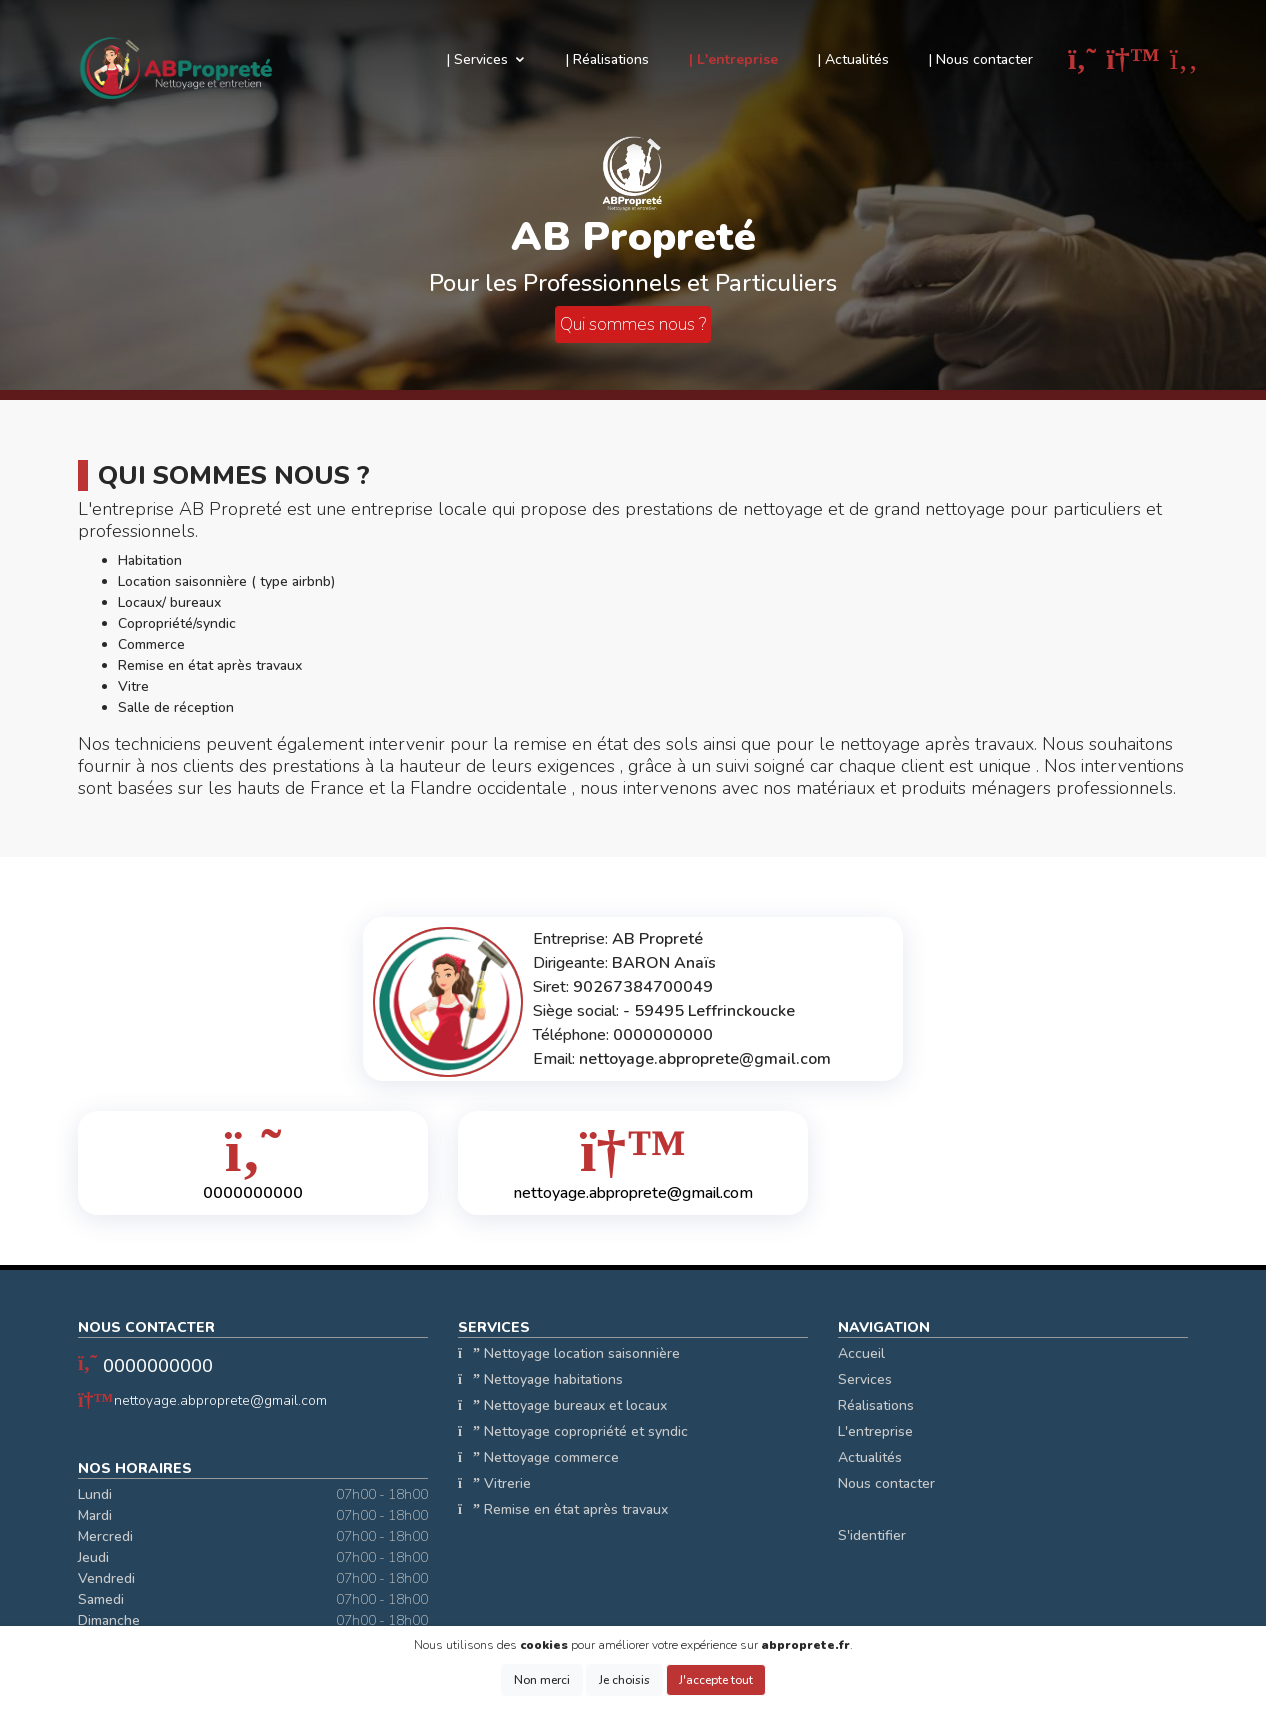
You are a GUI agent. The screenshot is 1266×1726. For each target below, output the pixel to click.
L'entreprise (875, 1431)
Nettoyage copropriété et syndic (573, 1431)
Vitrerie (494, 1483)
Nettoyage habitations (540, 1379)
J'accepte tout (716, 1680)
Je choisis (624, 1680)
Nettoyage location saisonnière (569, 1353)
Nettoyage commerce (538, 1457)
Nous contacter (886, 1483)
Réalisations (876, 1405)
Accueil (861, 1353)
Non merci (542, 1680)
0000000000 (158, 1366)
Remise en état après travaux (563, 1509)
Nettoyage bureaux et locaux (562, 1405)
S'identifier (872, 1535)
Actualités (870, 1457)
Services (865, 1379)
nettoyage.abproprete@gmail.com (220, 1400)
